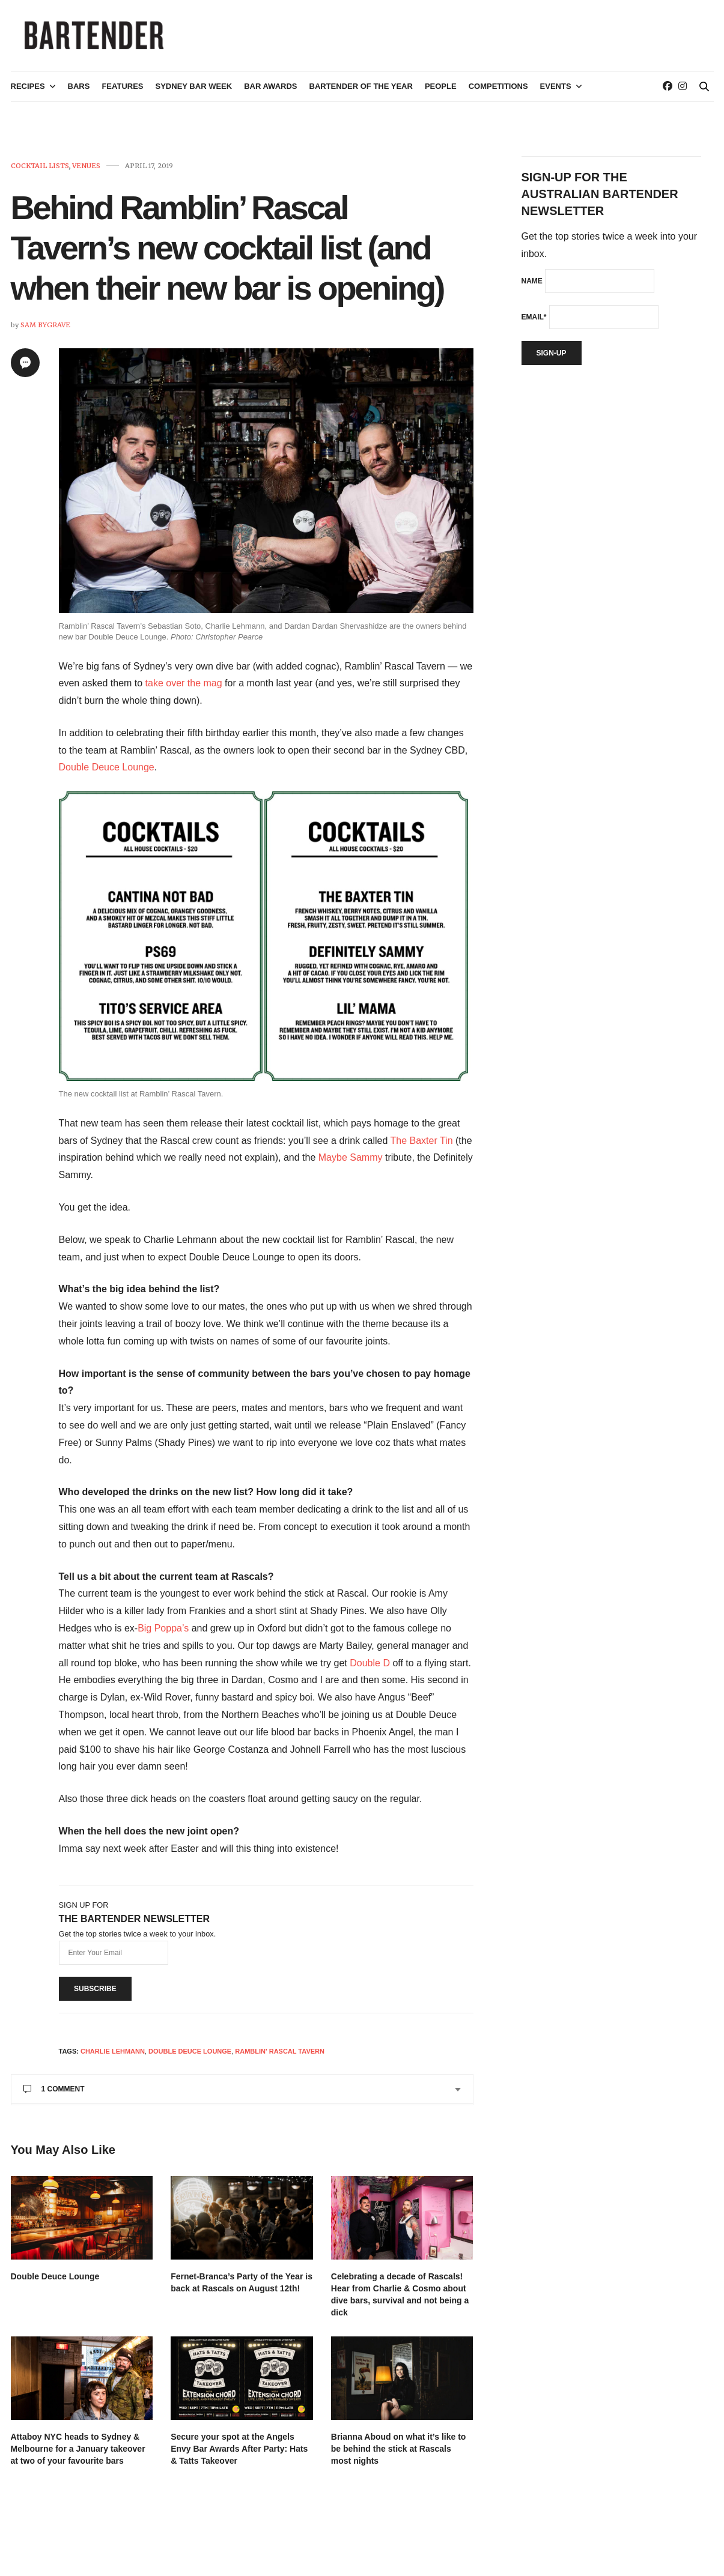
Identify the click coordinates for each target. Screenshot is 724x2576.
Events (555, 93)
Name (532, 288)
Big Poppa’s (163, 1635)
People (441, 93)
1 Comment (54, 2096)
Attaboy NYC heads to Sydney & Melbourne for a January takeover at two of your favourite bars (78, 2456)
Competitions (498, 93)
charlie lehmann (113, 2058)
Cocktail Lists (40, 173)
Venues (86, 173)
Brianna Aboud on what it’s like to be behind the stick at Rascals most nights (398, 2456)
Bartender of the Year (361, 93)
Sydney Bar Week (194, 93)
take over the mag (183, 690)
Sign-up (552, 360)
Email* (534, 324)
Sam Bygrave (45, 332)
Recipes (28, 93)
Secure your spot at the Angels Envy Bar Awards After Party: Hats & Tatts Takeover (239, 2456)
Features (122, 93)
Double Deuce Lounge (106, 775)
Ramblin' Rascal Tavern (279, 2058)
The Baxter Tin (422, 1148)
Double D (370, 1670)
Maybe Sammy (350, 1165)
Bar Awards (270, 93)
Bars (79, 93)
